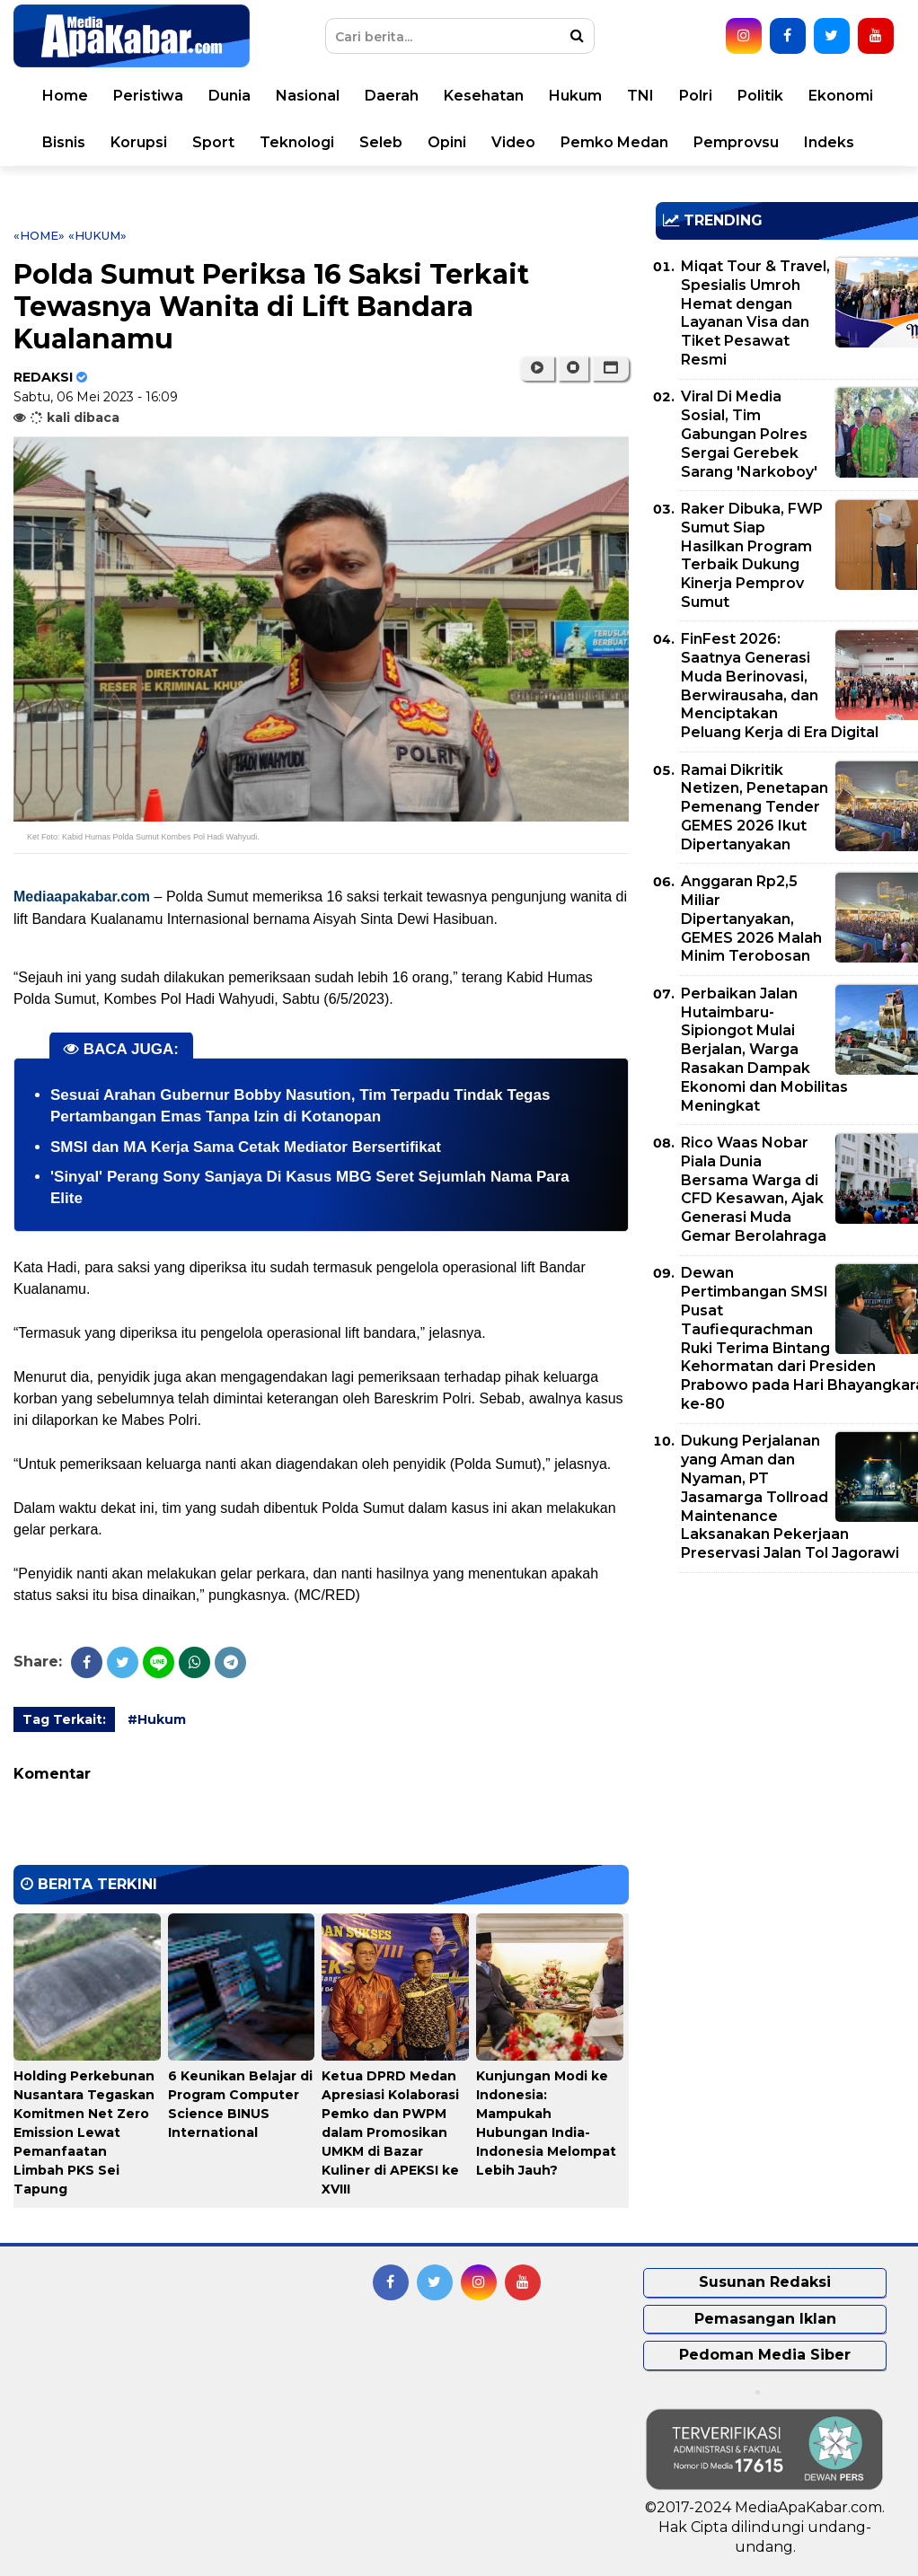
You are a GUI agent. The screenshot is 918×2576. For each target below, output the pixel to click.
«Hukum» (97, 235)
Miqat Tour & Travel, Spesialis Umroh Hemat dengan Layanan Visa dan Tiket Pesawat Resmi (755, 313)
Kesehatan (484, 95)
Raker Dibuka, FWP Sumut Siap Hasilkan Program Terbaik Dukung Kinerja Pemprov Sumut (752, 555)
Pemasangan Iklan (765, 2318)
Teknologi (297, 142)
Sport (213, 142)
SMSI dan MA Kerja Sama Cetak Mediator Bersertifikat (245, 1147)
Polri (695, 95)
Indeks (829, 142)
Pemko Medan (614, 142)
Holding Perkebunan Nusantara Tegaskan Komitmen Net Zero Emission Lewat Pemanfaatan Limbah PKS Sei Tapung (83, 2132)
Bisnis (63, 142)
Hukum (575, 95)
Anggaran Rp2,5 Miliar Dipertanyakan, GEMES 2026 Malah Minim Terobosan (751, 918)
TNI (640, 95)
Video (513, 142)
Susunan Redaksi (765, 2281)
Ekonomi (840, 95)
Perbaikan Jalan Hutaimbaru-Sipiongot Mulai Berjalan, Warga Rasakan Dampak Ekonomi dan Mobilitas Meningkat (764, 1049)
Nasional (308, 95)
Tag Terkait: (64, 1719)
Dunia (229, 95)
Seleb (380, 142)
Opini (447, 142)
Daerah (392, 95)
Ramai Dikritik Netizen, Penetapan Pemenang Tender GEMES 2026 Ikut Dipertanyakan (754, 807)
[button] (610, 368)
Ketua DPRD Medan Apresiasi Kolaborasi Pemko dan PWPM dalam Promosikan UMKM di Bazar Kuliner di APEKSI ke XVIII (390, 2132)
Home (65, 95)
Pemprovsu (736, 142)
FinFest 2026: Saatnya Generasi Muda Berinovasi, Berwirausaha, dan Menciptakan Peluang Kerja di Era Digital (779, 685)
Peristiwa (148, 95)
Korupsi (138, 142)
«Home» (39, 235)
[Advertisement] (786, 1712)
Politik (760, 95)
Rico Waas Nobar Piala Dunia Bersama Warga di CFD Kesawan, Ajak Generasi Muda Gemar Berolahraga (753, 1189)
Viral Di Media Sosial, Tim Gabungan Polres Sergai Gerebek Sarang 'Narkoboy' (749, 433)
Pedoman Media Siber (765, 2354)
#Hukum (157, 1719)
